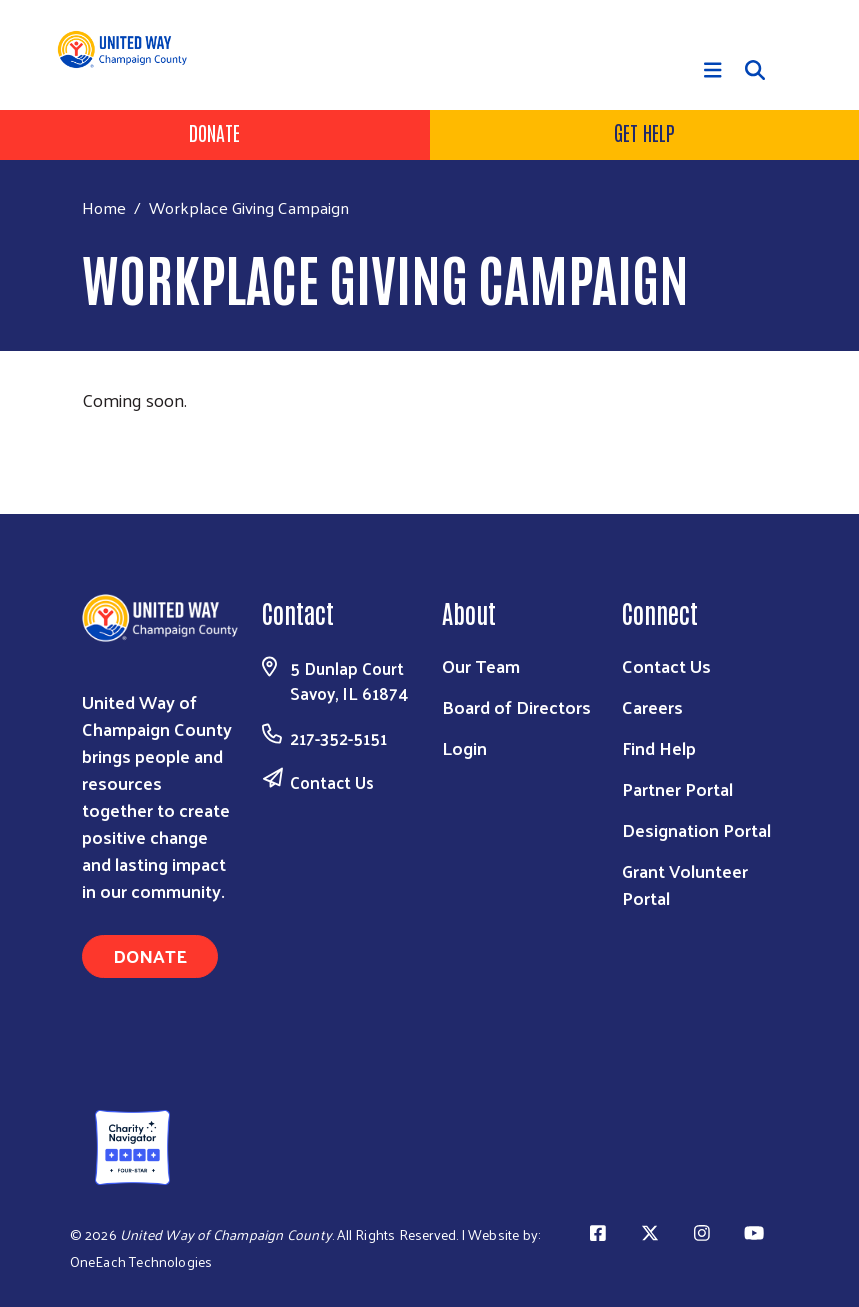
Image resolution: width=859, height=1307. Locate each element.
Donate (214, 132)
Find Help (659, 747)
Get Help (644, 132)
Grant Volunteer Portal (685, 884)
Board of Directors (516, 706)
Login (464, 747)
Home (104, 207)
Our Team (481, 665)
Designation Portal (696, 829)
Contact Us (332, 782)
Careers (652, 706)
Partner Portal (677, 788)
